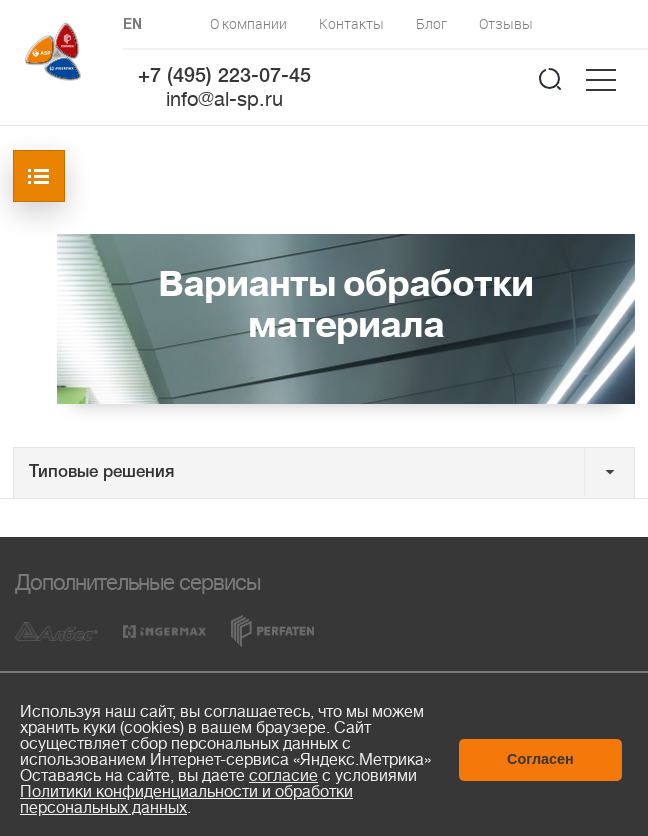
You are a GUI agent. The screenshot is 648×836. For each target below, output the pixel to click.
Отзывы (506, 23)
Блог (431, 23)
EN (132, 25)
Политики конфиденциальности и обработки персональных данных (186, 800)
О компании (248, 23)
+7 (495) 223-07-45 (224, 77)
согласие (283, 776)
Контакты (351, 23)
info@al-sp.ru (224, 99)
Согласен (540, 759)
